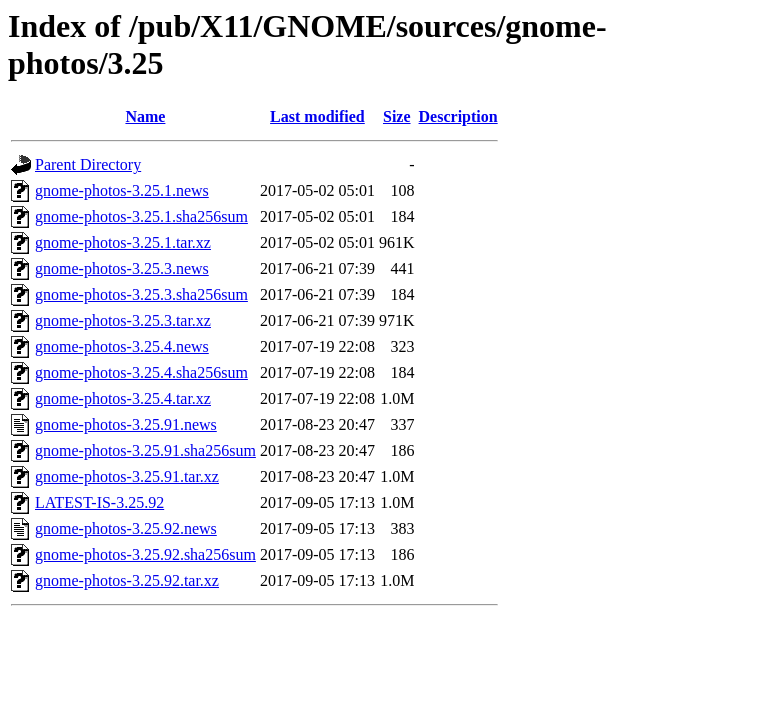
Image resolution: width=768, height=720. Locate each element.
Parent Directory (88, 164)
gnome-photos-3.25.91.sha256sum (145, 450)
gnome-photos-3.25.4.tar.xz (123, 398)
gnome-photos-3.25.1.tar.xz (123, 242)
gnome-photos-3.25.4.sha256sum (141, 372)
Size (397, 116)
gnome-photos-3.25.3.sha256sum (141, 294)
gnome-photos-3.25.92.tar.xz (127, 580)
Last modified (317, 116)
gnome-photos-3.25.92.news (126, 528)
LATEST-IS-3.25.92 (99, 502)
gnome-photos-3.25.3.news (122, 268)
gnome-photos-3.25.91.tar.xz (127, 476)
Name (145, 116)
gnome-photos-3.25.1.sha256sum (141, 216)
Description (458, 116)
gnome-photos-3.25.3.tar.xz (123, 320)
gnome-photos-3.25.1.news (122, 190)
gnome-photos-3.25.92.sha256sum (145, 554)
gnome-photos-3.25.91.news (126, 424)
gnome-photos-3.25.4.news (122, 346)
